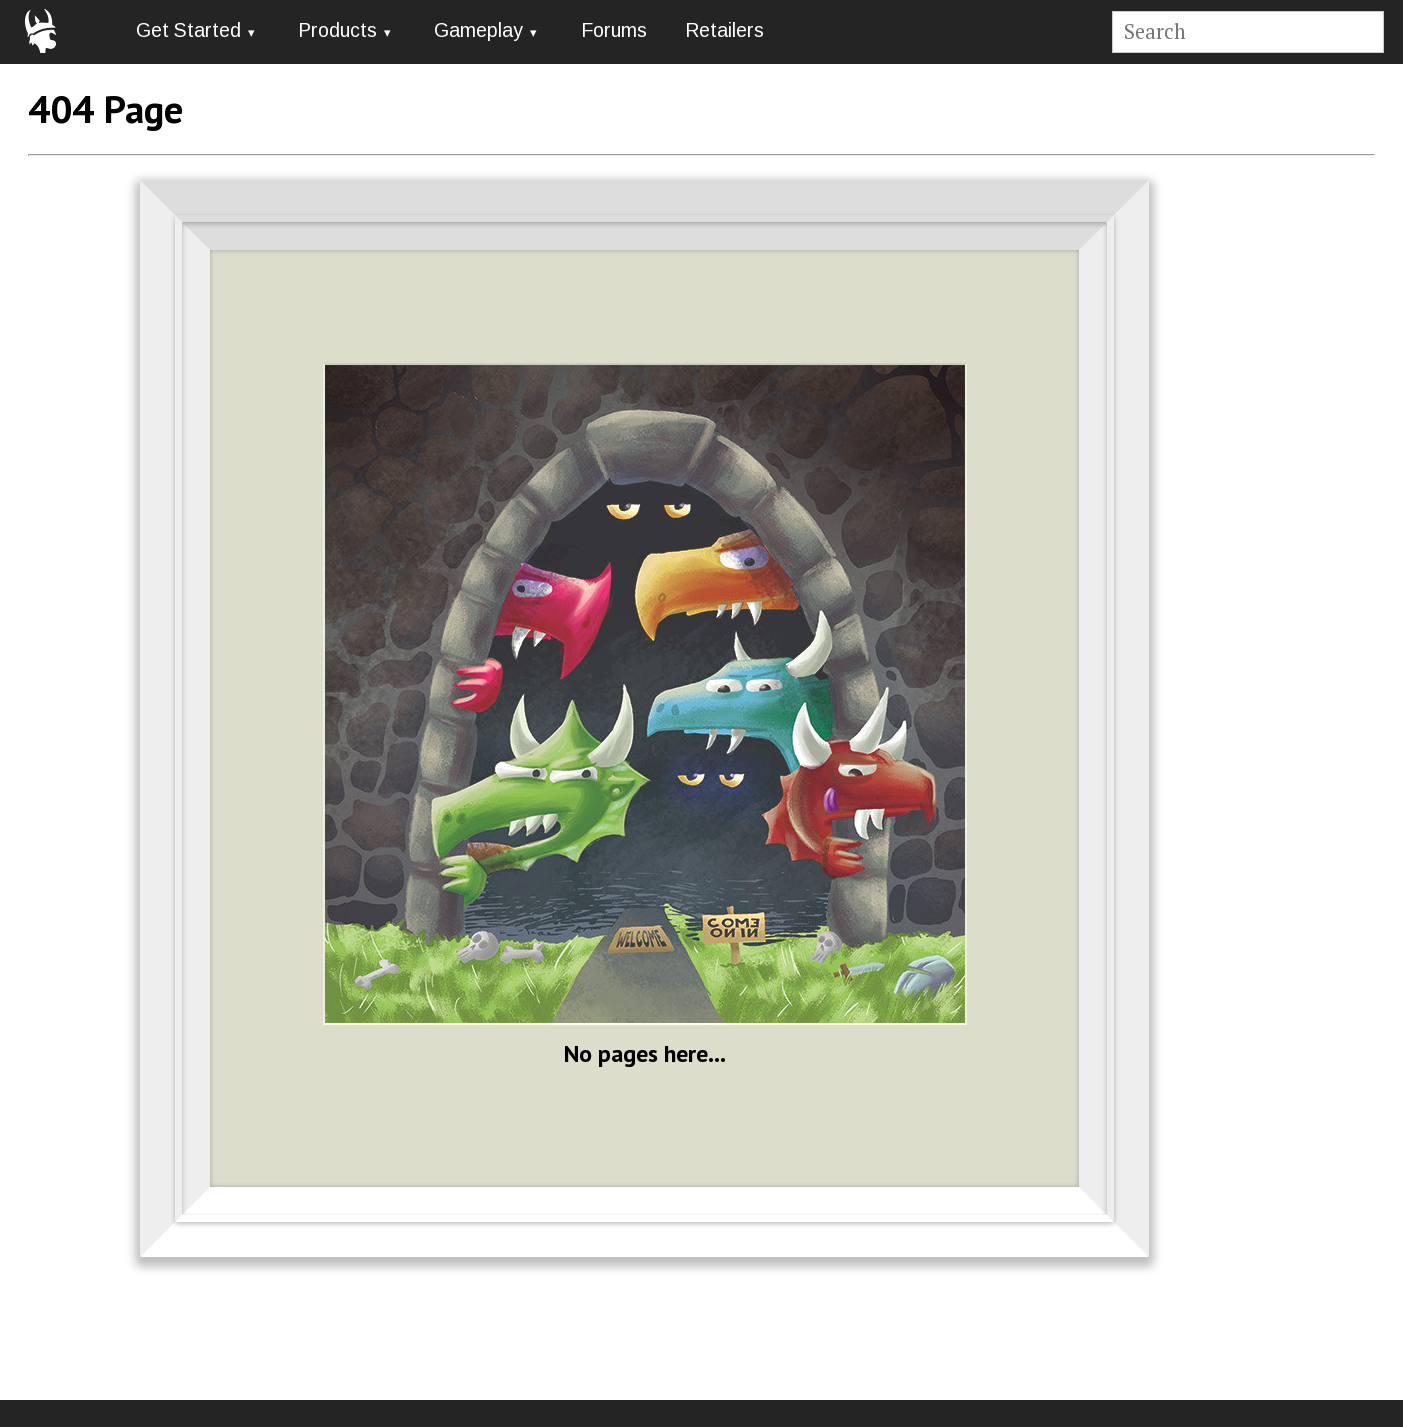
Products (337, 30)
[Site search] (1247, 32)
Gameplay (478, 30)
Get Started (188, 30)
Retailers (724, 30)
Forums (614, 30)
